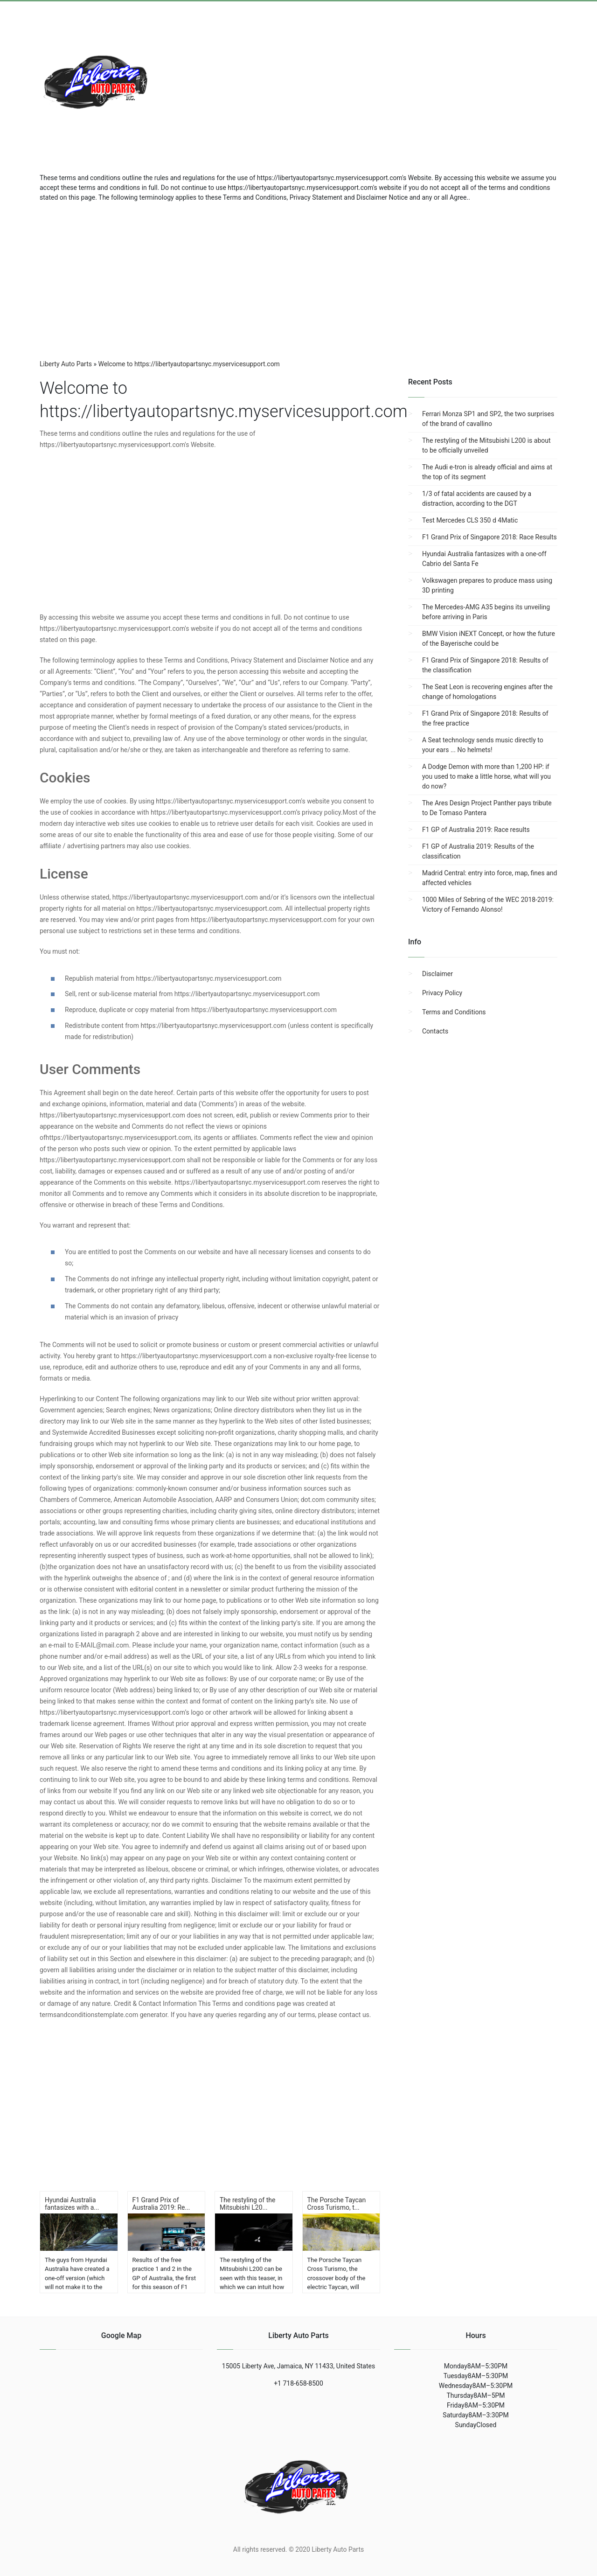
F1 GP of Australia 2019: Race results (476, 829)
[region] (298, 277)
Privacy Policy (442, 993)
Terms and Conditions (454, 1012)
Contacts (435, 1031)
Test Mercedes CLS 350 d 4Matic (470, 520)
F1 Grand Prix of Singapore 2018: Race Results (489, 537)
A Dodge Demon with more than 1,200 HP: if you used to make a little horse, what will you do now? (486, 776)
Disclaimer (437, 973)
